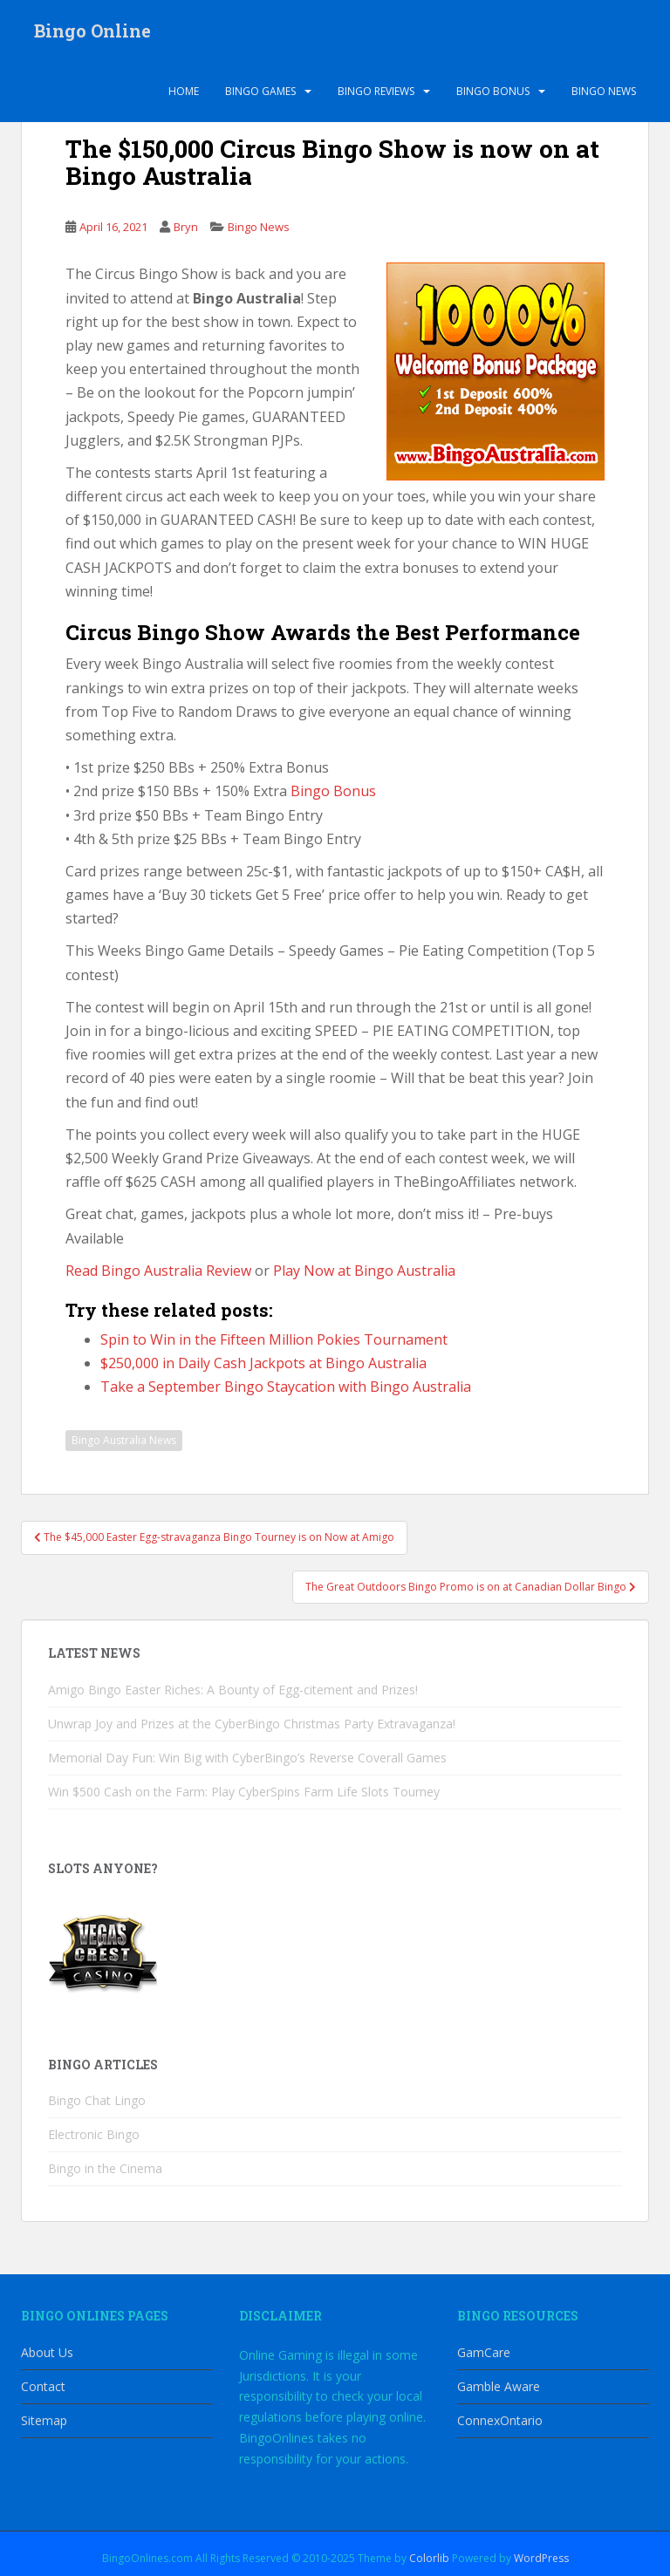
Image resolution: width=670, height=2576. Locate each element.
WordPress (541, 2558)
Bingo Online (92, 30)
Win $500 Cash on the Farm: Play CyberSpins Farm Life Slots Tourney (244, 1791)
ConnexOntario (500, 2420)
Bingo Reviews (376, 91)
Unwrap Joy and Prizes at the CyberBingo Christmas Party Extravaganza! (251, 1723)
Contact (43, 2386)
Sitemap (44, 2420)
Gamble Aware (498, 2386)
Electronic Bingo (94, 2134)
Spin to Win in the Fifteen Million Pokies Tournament (274, 1339)
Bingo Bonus (493, 91)
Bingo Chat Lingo (97, 2100)
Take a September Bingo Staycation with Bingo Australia (285, 1386)
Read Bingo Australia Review (158, 1270)
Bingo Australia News (124, 1440)
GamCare (483, 2352)
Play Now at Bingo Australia (364, 1270)
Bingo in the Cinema (105, 2168)
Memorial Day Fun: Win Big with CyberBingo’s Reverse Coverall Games (247, 1757)
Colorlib (429, 2558)
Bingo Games (260, 91)
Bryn (186, 227)
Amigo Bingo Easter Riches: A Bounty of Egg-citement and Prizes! (233, 1689)
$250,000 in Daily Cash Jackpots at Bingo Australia (263, 1363)
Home (183, 91)
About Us (47, 2352)
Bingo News (603, 91)
